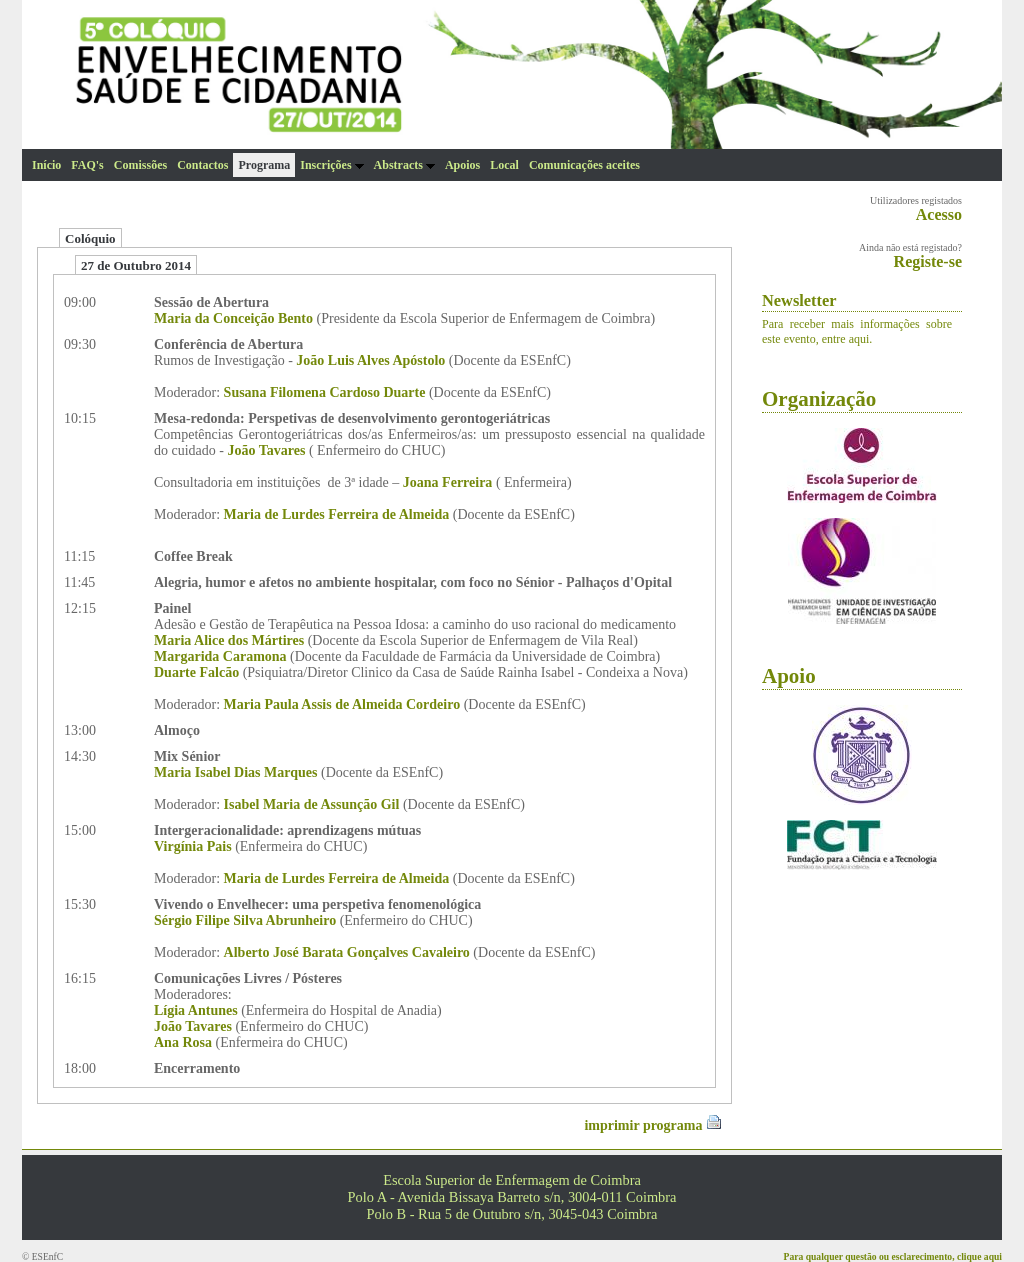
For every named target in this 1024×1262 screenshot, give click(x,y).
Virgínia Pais (193, 846)
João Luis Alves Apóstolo (370, 360)
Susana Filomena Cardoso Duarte (325, 392)
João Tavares (267, 450)
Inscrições (331, 165)
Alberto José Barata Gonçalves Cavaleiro (347, 952)
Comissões (140, 165)
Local (504, 165)
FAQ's (87, 165)
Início (46, 165)
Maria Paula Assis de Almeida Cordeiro (342, 704)
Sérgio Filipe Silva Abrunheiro (245, 920)
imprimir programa (653, 1125)
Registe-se (928, 261)
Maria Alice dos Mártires (229, 640)
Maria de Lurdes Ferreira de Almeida (337, 514)
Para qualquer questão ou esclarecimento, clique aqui (893, 1256)
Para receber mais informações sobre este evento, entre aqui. (857, 331)
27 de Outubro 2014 (136, 265)
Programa (264, 165)
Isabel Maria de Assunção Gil (312, 804)
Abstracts (404, 165)
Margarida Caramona (220, 656)
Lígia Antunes (196, 1010)
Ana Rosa (183, 1042)
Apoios (462, 165)
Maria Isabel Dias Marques (235, 772)
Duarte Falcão (196, 672)
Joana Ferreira (448, 482)
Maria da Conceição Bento (233, 318)
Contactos (202, 165)
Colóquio (90, 238)
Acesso (939, 214)
